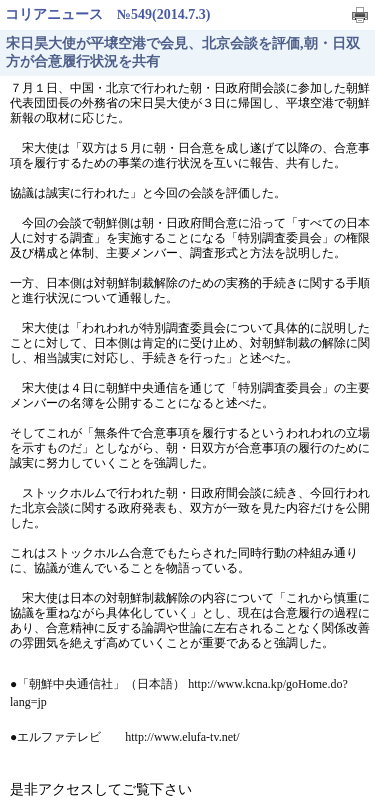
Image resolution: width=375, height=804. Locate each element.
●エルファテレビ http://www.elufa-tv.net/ (125, 737)
